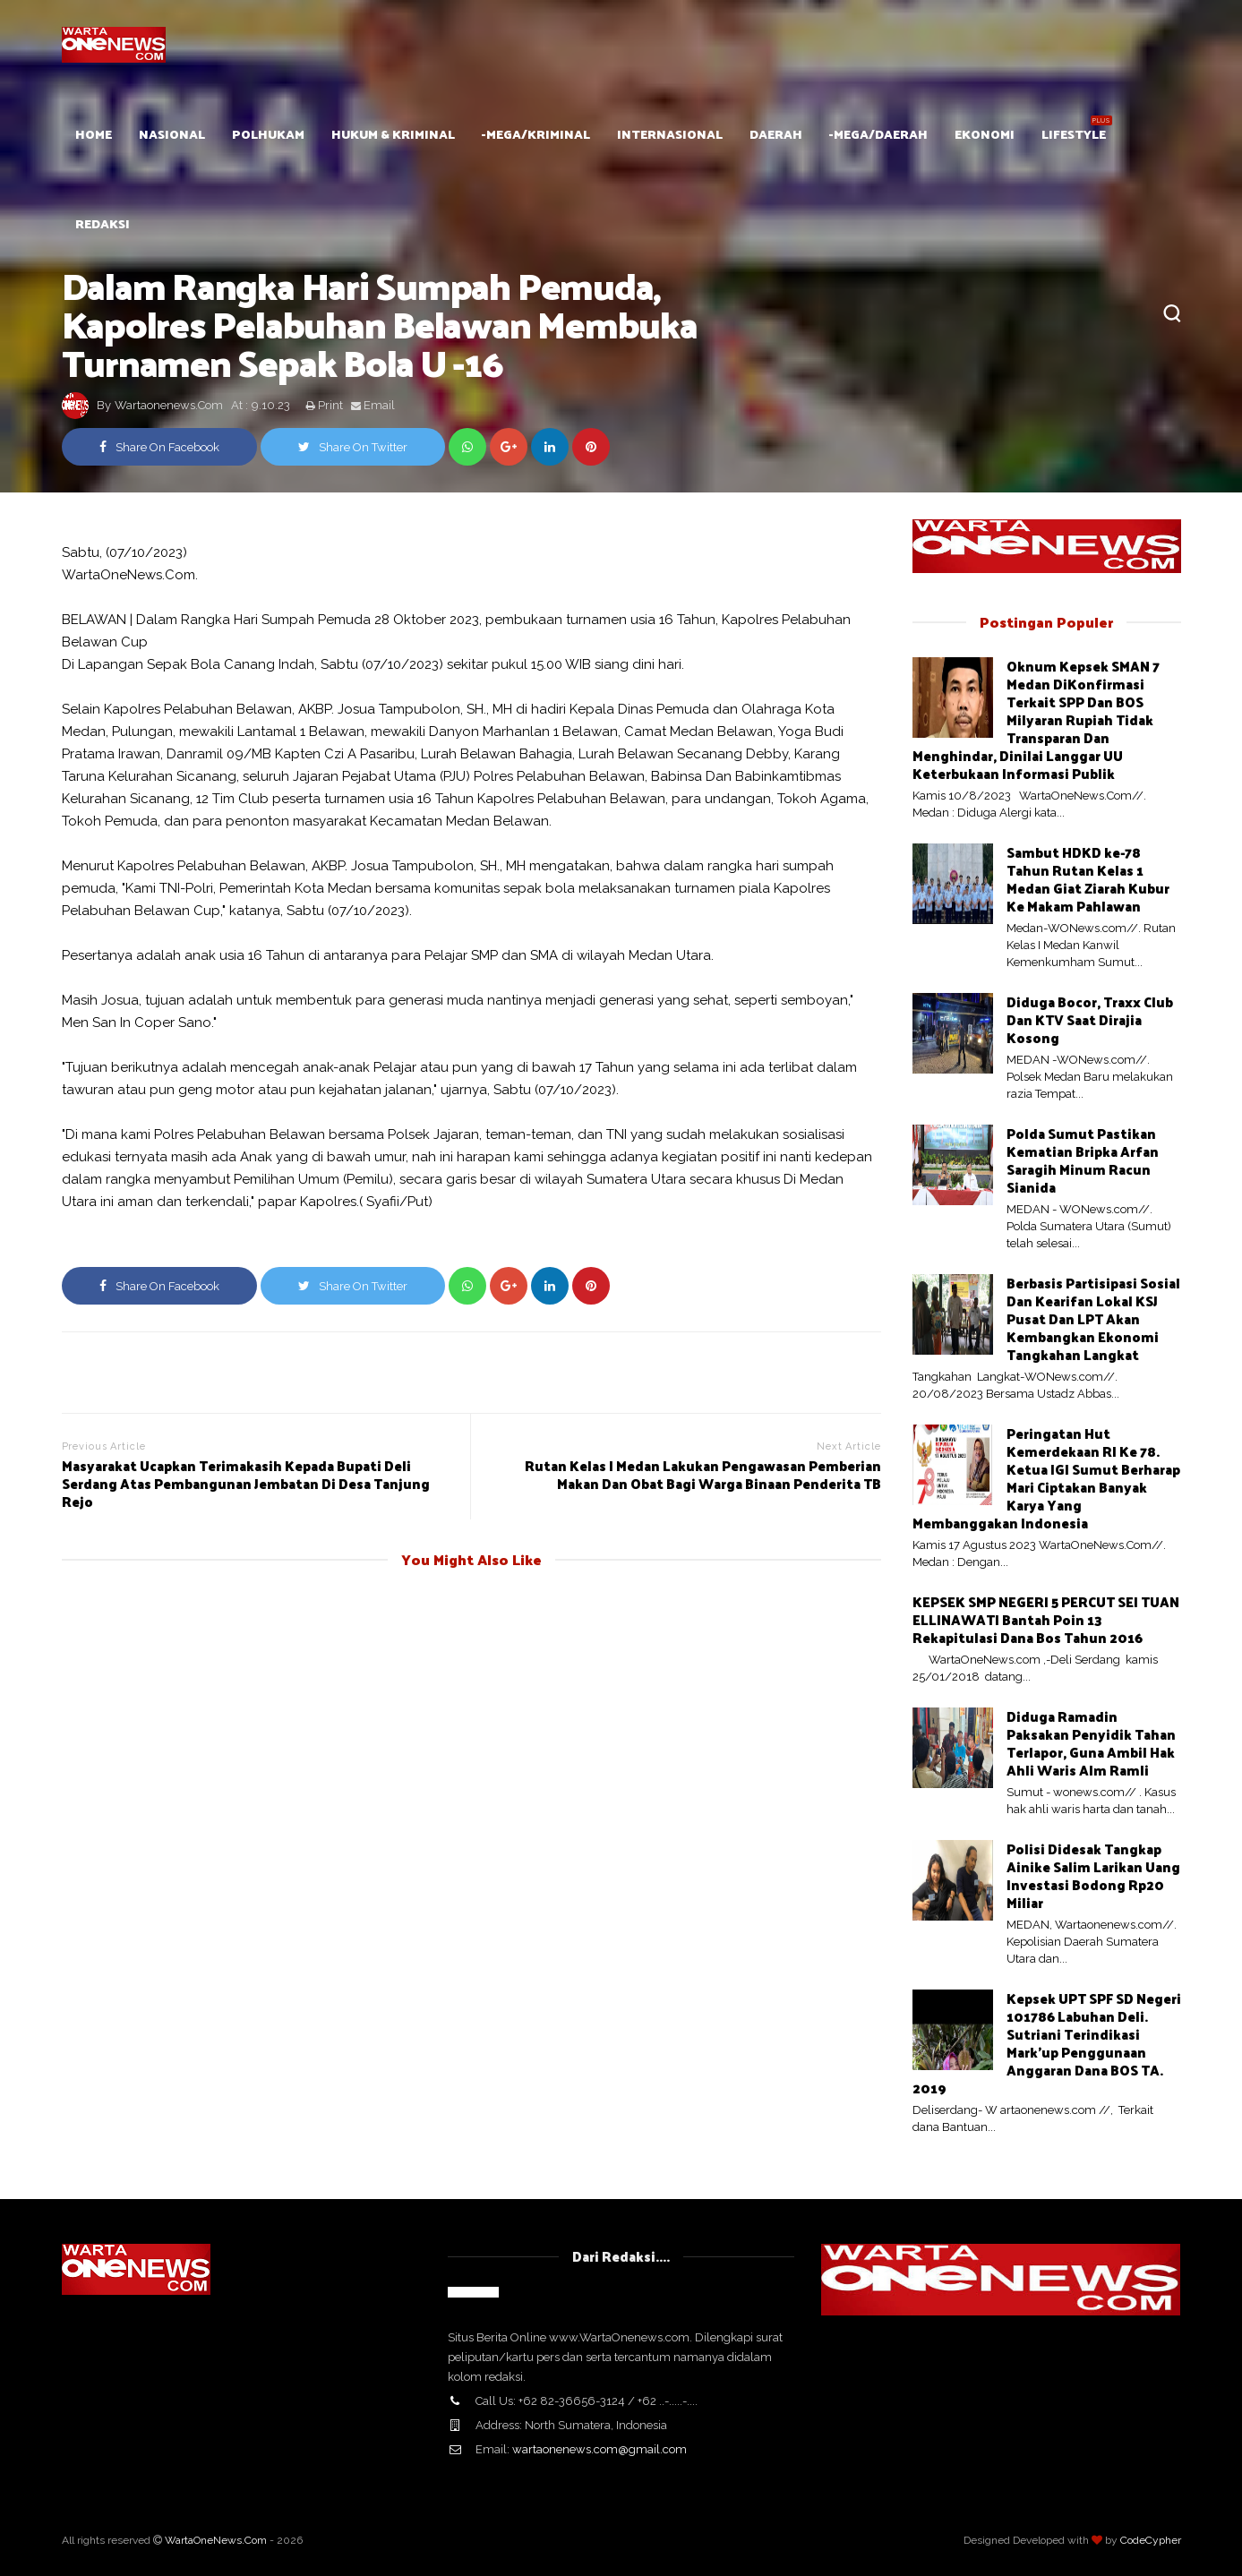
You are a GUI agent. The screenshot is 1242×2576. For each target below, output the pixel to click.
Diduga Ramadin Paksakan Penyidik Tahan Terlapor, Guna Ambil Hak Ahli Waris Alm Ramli (1091, 1743)
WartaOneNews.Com (216, 2540)
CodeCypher (1150, 2540)
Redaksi (102, 223)
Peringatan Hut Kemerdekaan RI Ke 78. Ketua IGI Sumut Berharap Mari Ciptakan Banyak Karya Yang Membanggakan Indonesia (1046, 1478)
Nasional (172, 134)
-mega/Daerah (878, 134)
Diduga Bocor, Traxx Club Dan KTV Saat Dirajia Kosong (1089, 1019)
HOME (93, 134)
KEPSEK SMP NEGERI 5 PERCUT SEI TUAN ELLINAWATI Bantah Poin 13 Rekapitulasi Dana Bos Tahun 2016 (1045, 1619)
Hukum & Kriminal (393, 134)
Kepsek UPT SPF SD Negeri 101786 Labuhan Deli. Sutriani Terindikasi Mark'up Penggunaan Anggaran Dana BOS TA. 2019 (1046, 2043)
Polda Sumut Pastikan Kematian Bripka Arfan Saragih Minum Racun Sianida (1082, 1160)
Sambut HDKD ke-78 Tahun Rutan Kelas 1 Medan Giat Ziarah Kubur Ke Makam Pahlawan (1087, 879)
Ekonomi (985, 134)
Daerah (775, 134)
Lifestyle (1073, 134)
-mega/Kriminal (536, 134)
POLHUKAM (268, 134)
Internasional (670, 134)
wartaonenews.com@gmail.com (599, 2449)
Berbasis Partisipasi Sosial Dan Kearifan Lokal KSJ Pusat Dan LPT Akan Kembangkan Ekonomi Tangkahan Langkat (1093, 1318)
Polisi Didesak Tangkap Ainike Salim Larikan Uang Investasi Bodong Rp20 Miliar (1093, 1875)
